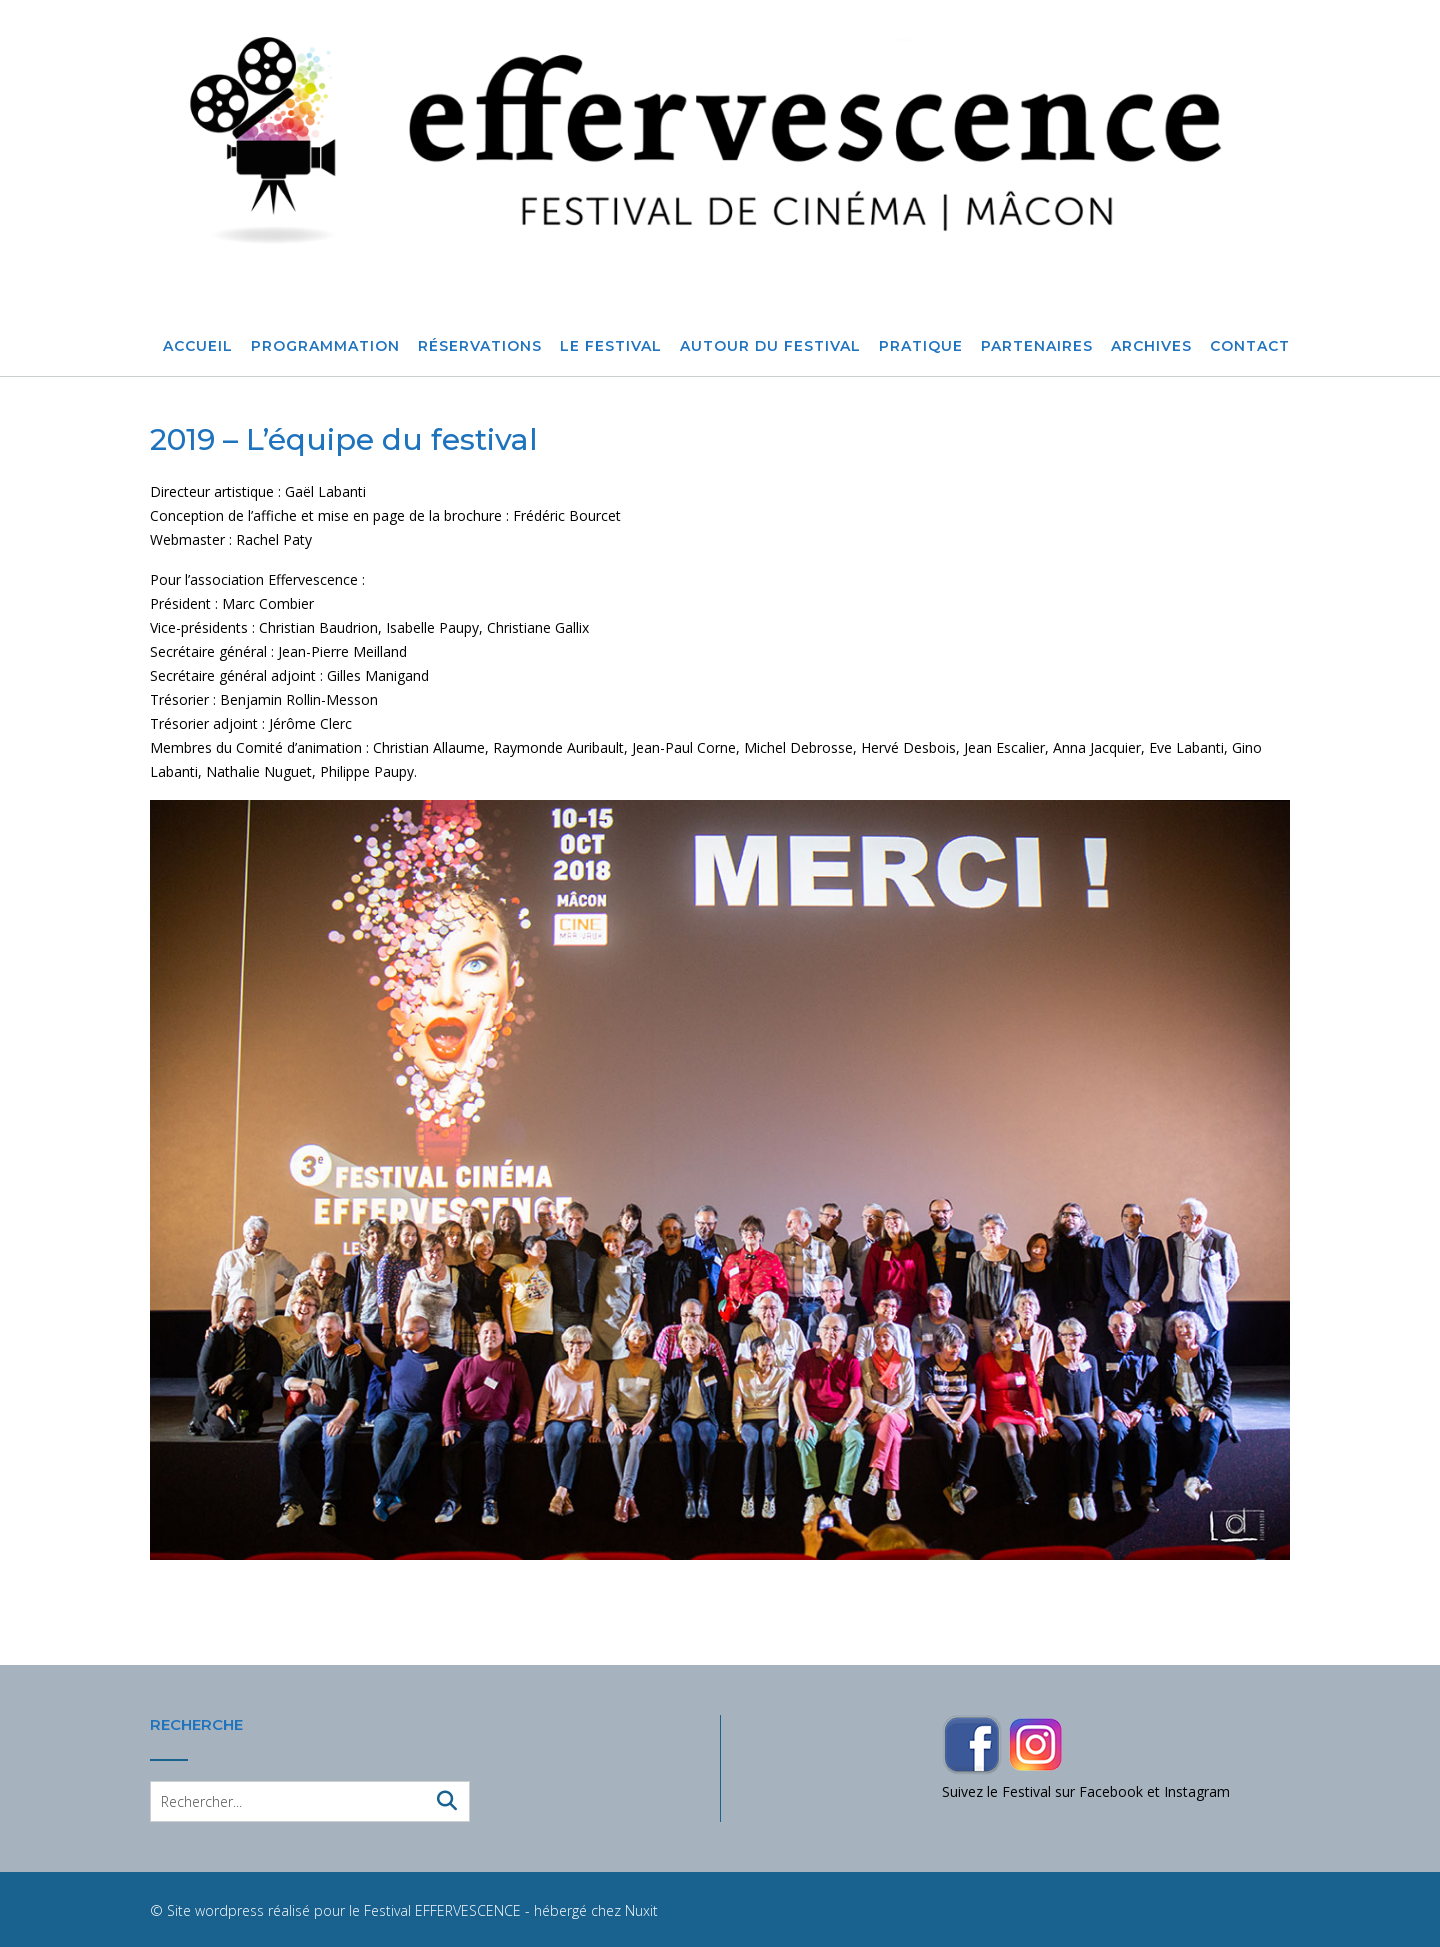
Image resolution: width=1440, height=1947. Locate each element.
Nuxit (641, 1910)
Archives (1151, 347)
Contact (1250, 347)
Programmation (325, 347)
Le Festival (611, 347)
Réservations (480, 347)
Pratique (921, 347)
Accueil (198, 347)
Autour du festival (770, 347)
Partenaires (1037, 347)
